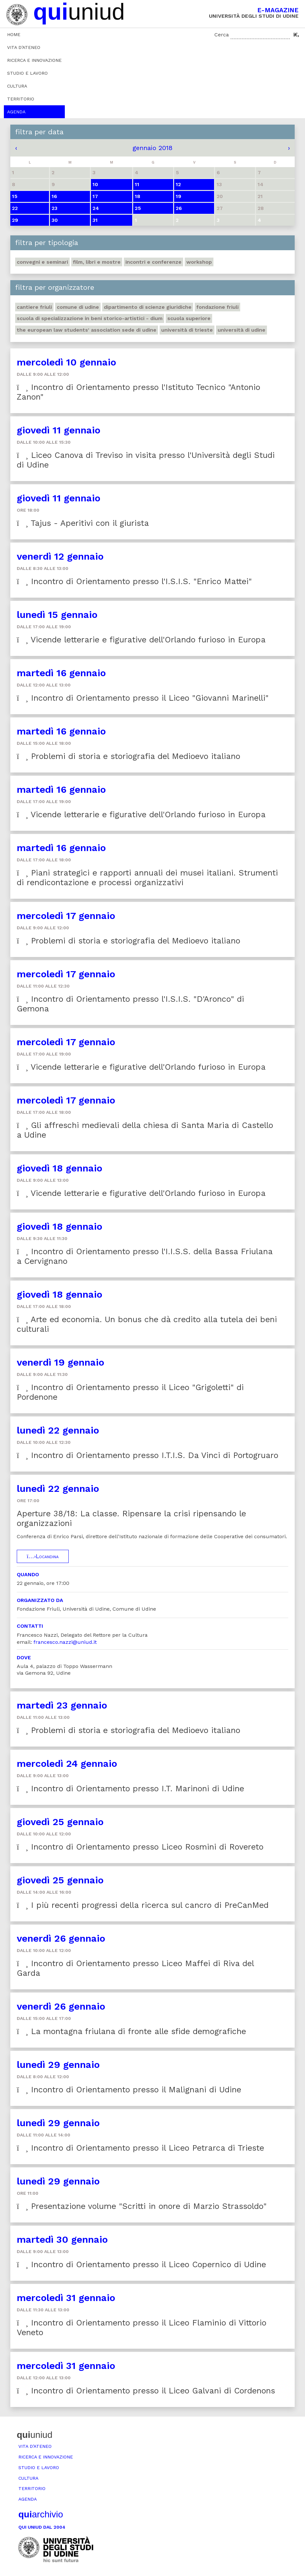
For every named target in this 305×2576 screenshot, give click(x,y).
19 (178, 196)
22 (15, 208)
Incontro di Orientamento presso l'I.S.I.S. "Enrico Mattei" (134, 581)
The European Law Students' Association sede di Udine (86, 330)
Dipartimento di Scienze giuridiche (148, 307)
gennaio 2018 (152, 148)
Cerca (221, 35)
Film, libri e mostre (97, 262)
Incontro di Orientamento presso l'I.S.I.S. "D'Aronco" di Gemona (130, 1003)
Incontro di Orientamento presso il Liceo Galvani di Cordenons (146, 2390)
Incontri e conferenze (153, 262)
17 (95, 196)
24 (96, 208)
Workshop (199, 262)
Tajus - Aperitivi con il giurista (83, 523)
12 (178, 184)
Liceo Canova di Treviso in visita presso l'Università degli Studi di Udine (146, 459)
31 (95, 220)
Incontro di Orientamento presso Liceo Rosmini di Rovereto (140, 1847)
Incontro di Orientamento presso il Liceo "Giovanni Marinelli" (143, 698)
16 (54, 196)
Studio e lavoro (27, 73)
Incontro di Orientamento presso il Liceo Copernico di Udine (141, 2264)
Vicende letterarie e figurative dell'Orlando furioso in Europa (141, 639)
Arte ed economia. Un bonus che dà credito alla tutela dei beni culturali (147, 1324)
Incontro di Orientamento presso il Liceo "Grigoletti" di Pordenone (130, 1392)
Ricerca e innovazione (34, 60)
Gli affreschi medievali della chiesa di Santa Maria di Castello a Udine (145, 1130)
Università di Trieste (187, 330)
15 (14, 196)
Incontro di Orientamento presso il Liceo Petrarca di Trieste (140, 2148)
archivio (40, 2514)
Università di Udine (241, 330)
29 (15, 220)
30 (55, 220)
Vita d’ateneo (23, 47)
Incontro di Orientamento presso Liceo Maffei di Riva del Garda (135, 1968)
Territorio (20, 98)
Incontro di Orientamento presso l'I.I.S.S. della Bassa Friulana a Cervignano (145, 1256)
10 (95, 184)
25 (138, 208)
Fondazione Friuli (217, 307)
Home (13, 34)
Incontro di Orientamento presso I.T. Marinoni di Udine (130, 1788)
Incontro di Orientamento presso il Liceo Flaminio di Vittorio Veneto (141, 2327)
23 (54, 208)
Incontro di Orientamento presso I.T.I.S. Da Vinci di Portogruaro (147, 1455)
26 (179, 208)
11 (137, 184)
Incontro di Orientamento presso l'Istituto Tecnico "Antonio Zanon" (138, 392)
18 (137, 196)
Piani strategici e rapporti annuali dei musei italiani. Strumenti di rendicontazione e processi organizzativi (147, 877)
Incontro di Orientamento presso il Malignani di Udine (129, 2089)
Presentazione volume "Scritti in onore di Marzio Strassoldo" (142, 2206)
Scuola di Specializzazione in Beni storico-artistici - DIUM (89, 318)
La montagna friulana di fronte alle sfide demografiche (131, 2031)
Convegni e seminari (42, 262)
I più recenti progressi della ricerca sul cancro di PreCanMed (143, 1905)
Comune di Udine (78, 307)
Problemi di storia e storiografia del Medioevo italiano (128, 756)
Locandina (43, 1556)
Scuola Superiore (189, 318)
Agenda (16, 111)
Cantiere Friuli (34, 307)
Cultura (17, 86)
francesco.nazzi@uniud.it (65, 1642)
